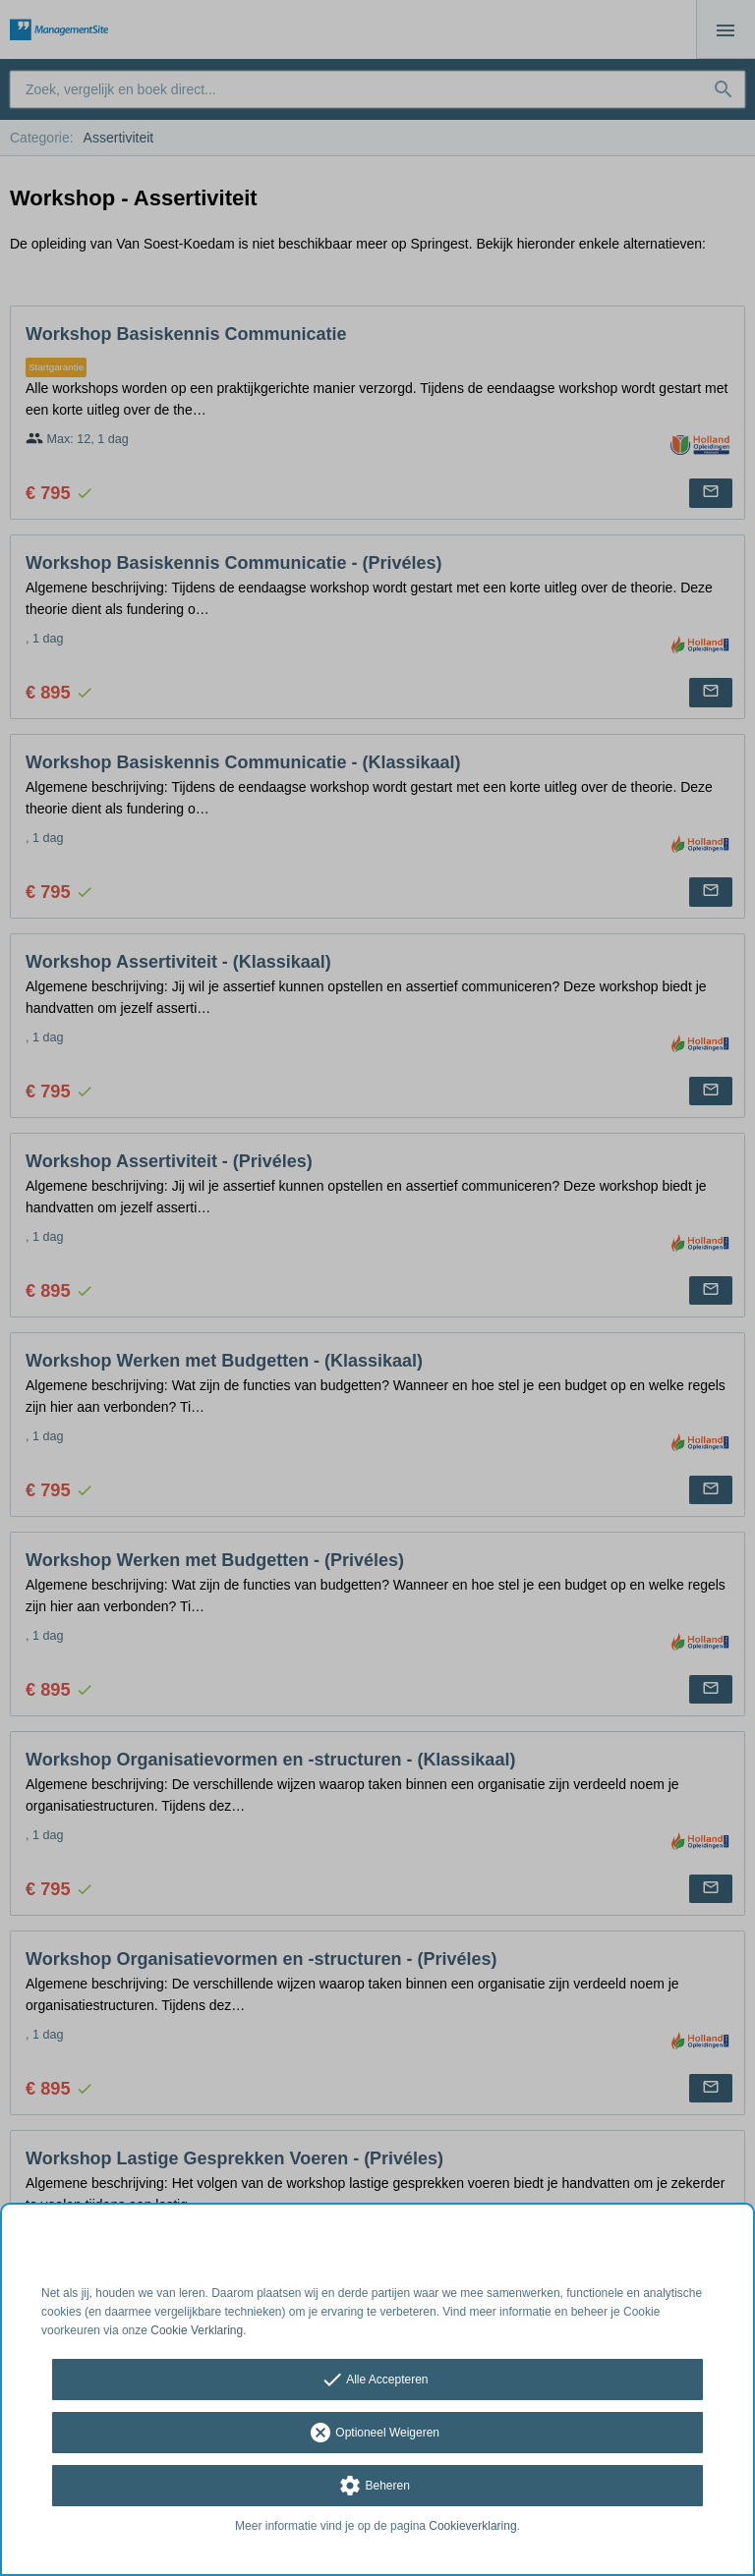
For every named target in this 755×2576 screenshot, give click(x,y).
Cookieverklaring (472, 2526)
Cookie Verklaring (196, 2330)
